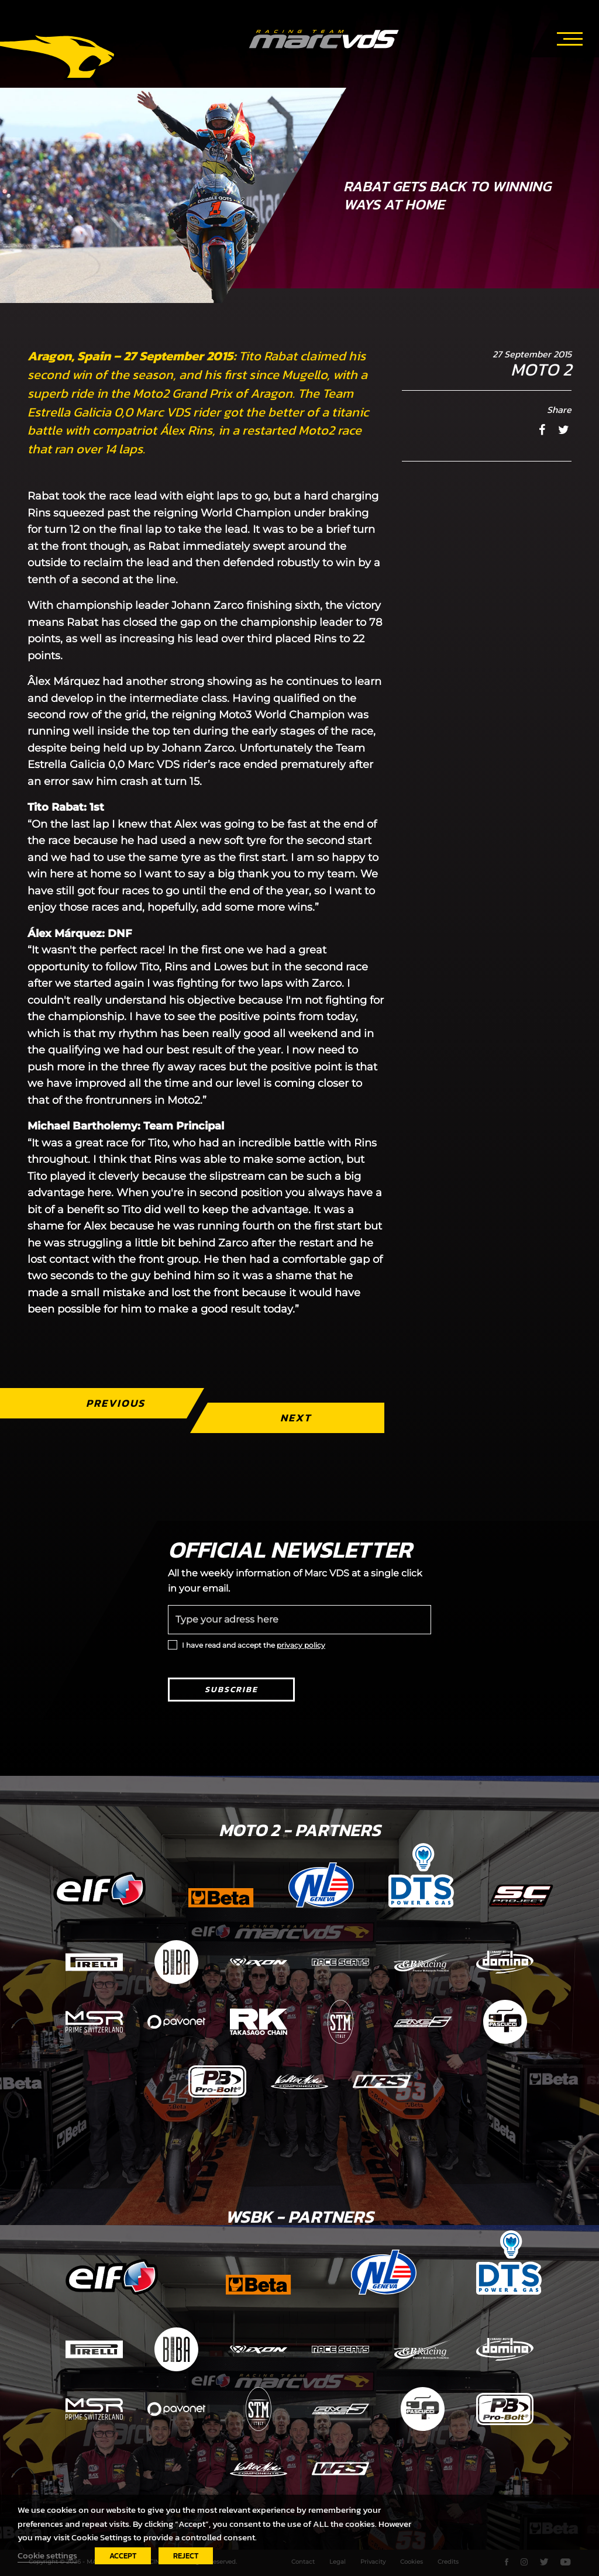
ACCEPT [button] (122, 2555)
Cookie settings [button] (47, 2555)
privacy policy (301, 1645)
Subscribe (231, 1689)
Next (295, 1417)
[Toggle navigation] (569, 37)
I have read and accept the (253, 1645)
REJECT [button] (185, 2555)
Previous (115, 1403)
